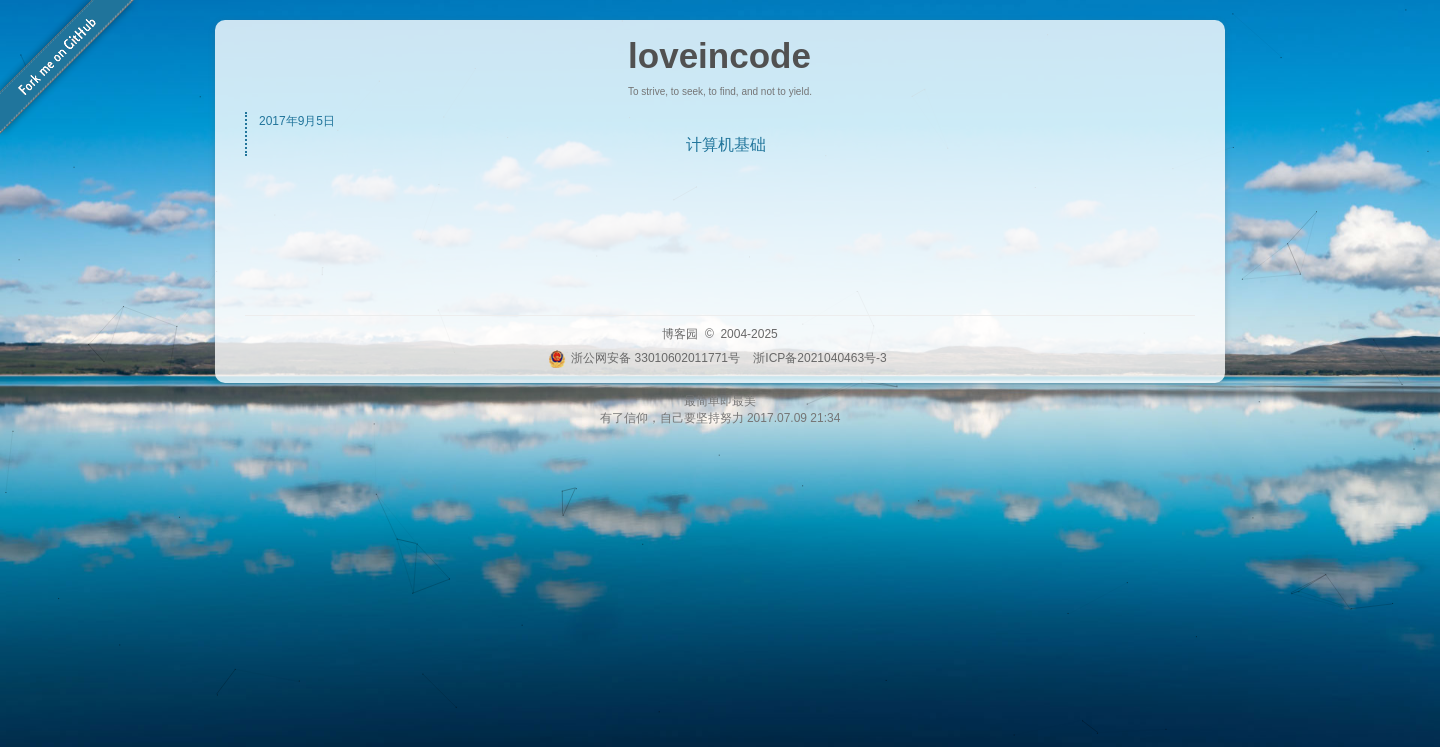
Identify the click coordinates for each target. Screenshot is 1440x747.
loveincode (719, 55)
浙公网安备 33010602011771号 (644, 358)
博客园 (680, 334)
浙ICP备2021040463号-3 (819, 358)
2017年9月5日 (297, 121)
